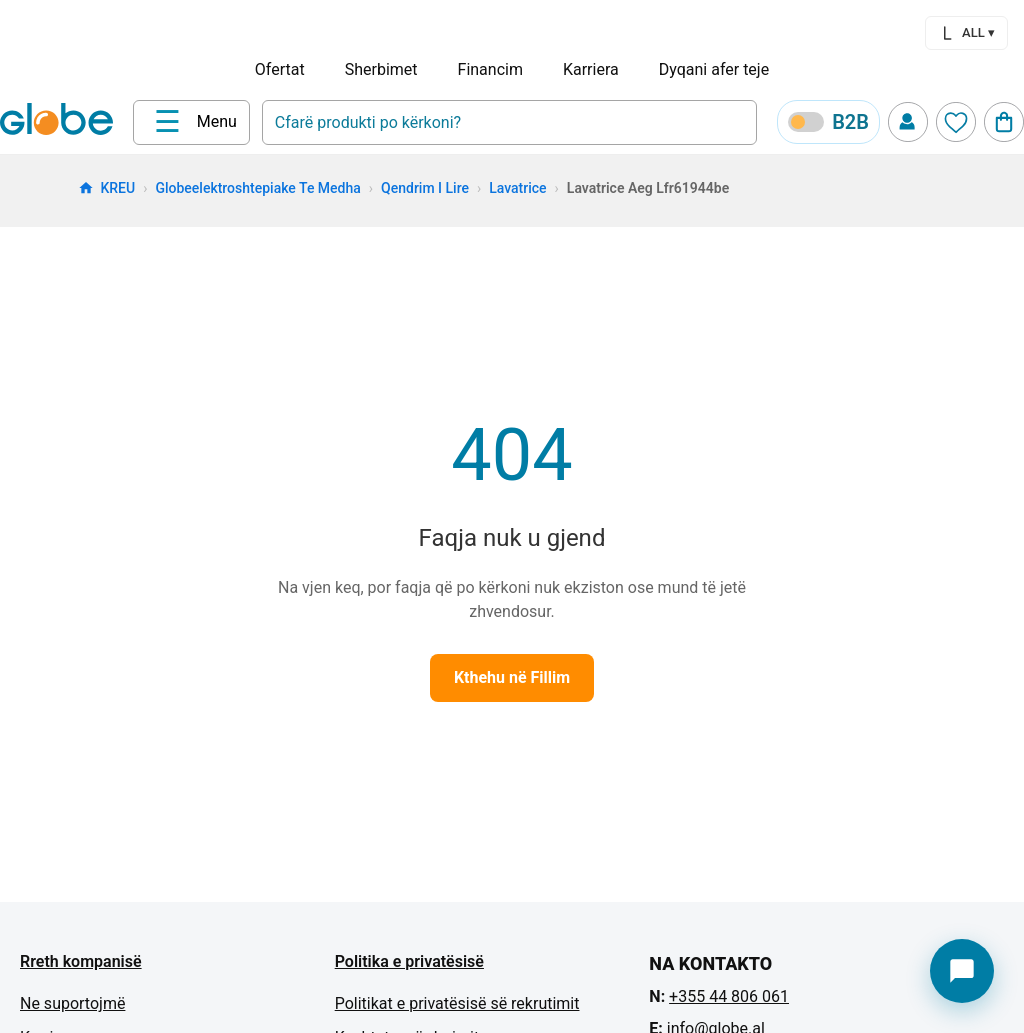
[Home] (60, 121)
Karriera (591, 69)
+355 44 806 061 (729, 996)
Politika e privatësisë (409, 961)
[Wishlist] (956, 122)
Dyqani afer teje (714, 69)
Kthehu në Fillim (512, 677)
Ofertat (280, 69)
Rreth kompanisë (81, 961)
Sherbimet (381, 69)
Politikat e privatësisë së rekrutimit (457, 1003)
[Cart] (1004, 122)
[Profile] (908, 122)
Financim (490, 69)
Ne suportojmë (72, 1003)
